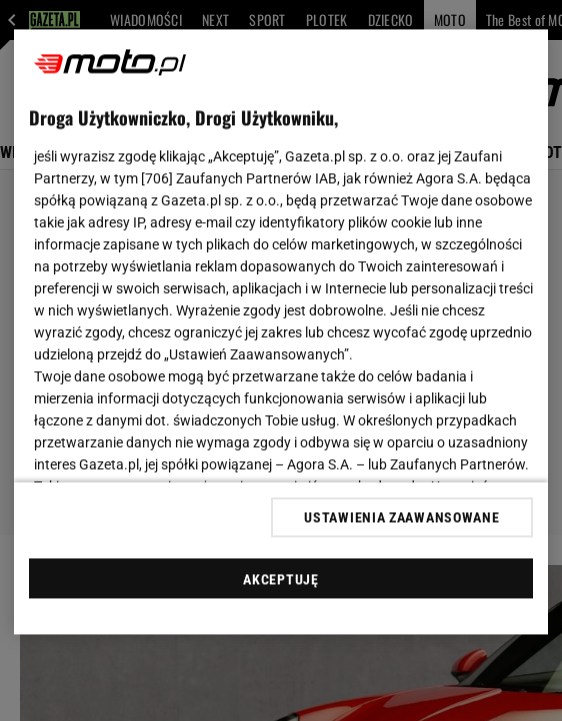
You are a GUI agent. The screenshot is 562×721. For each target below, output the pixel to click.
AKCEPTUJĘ (280, 579)
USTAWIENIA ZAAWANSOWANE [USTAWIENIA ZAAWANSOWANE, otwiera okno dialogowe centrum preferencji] (401, 517)
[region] (281, 332)
